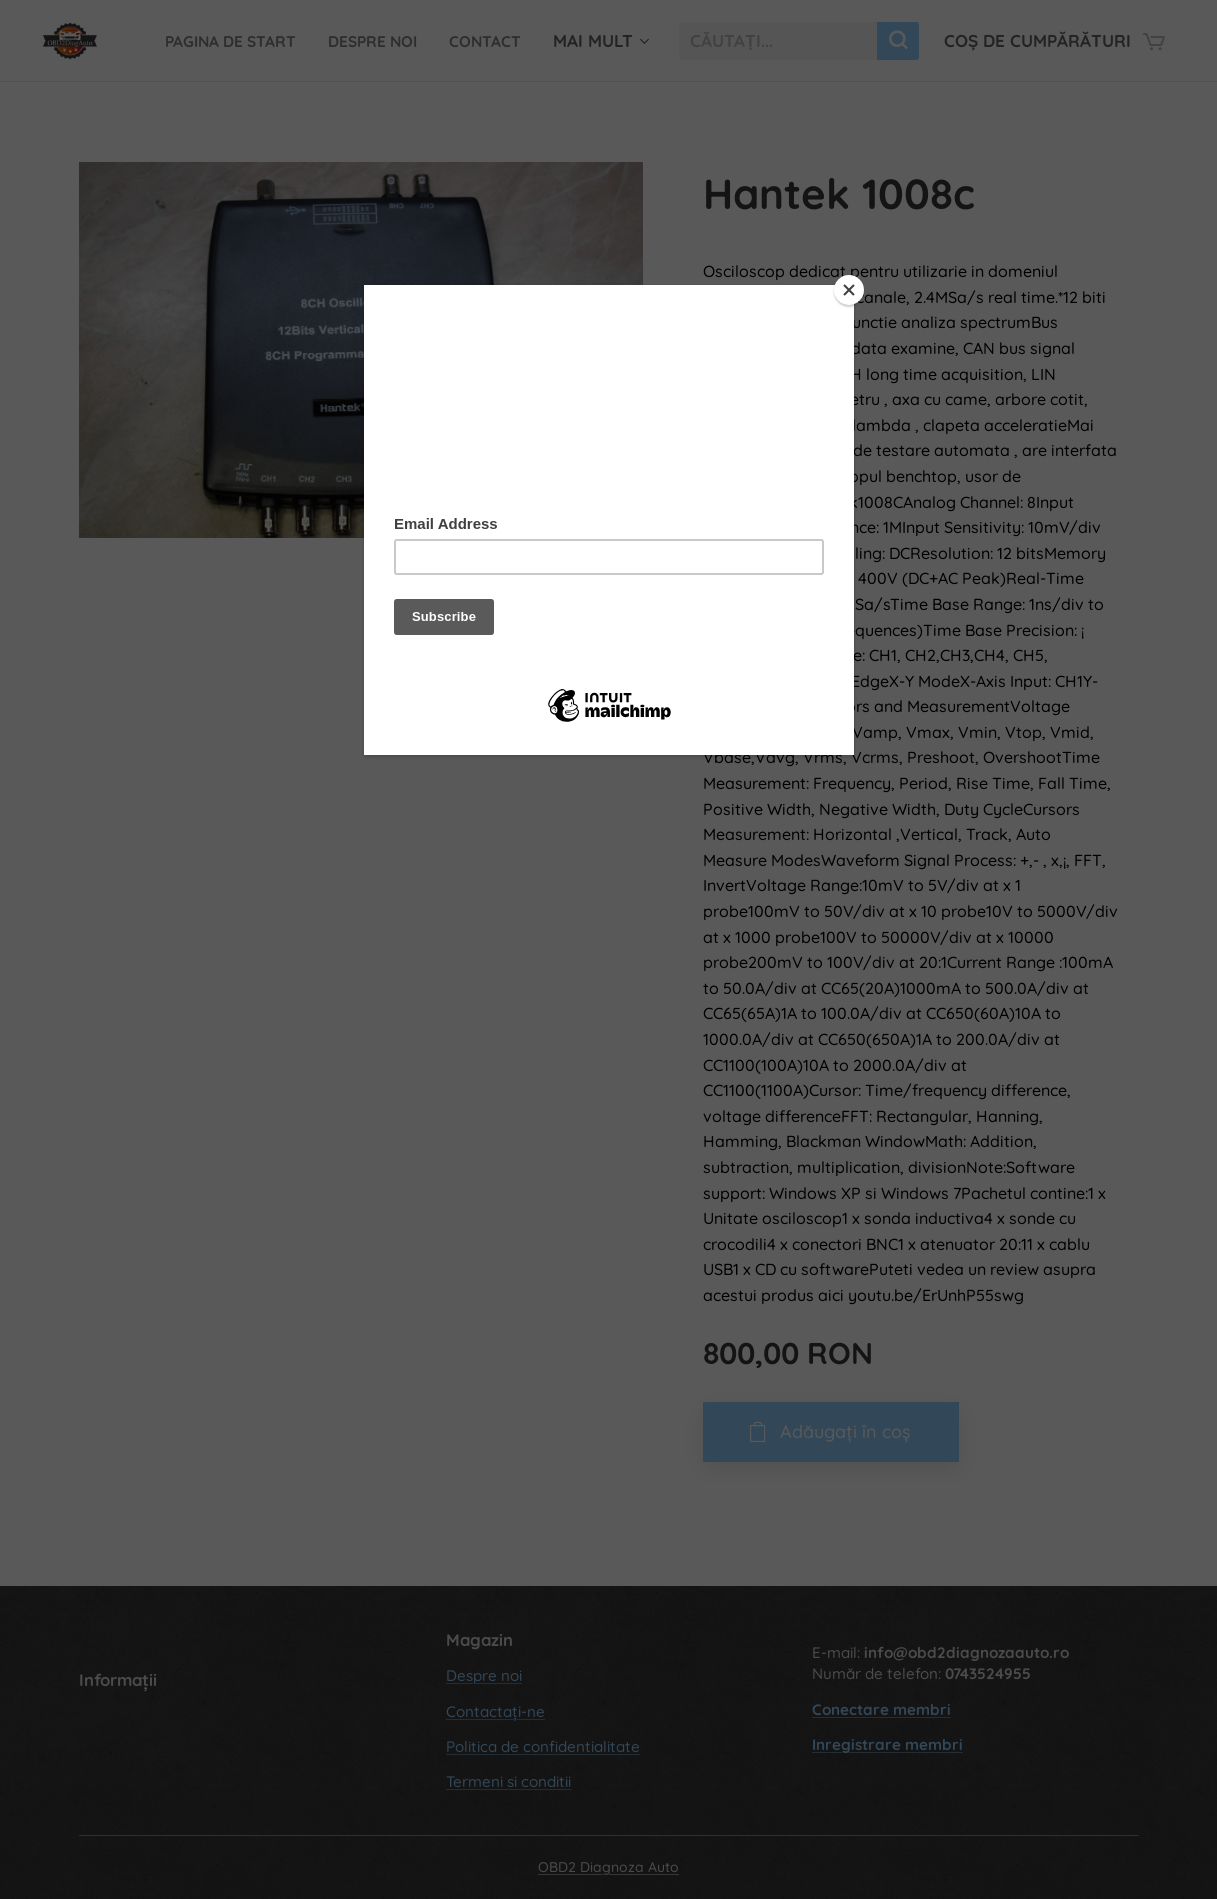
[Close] (849, 290)
